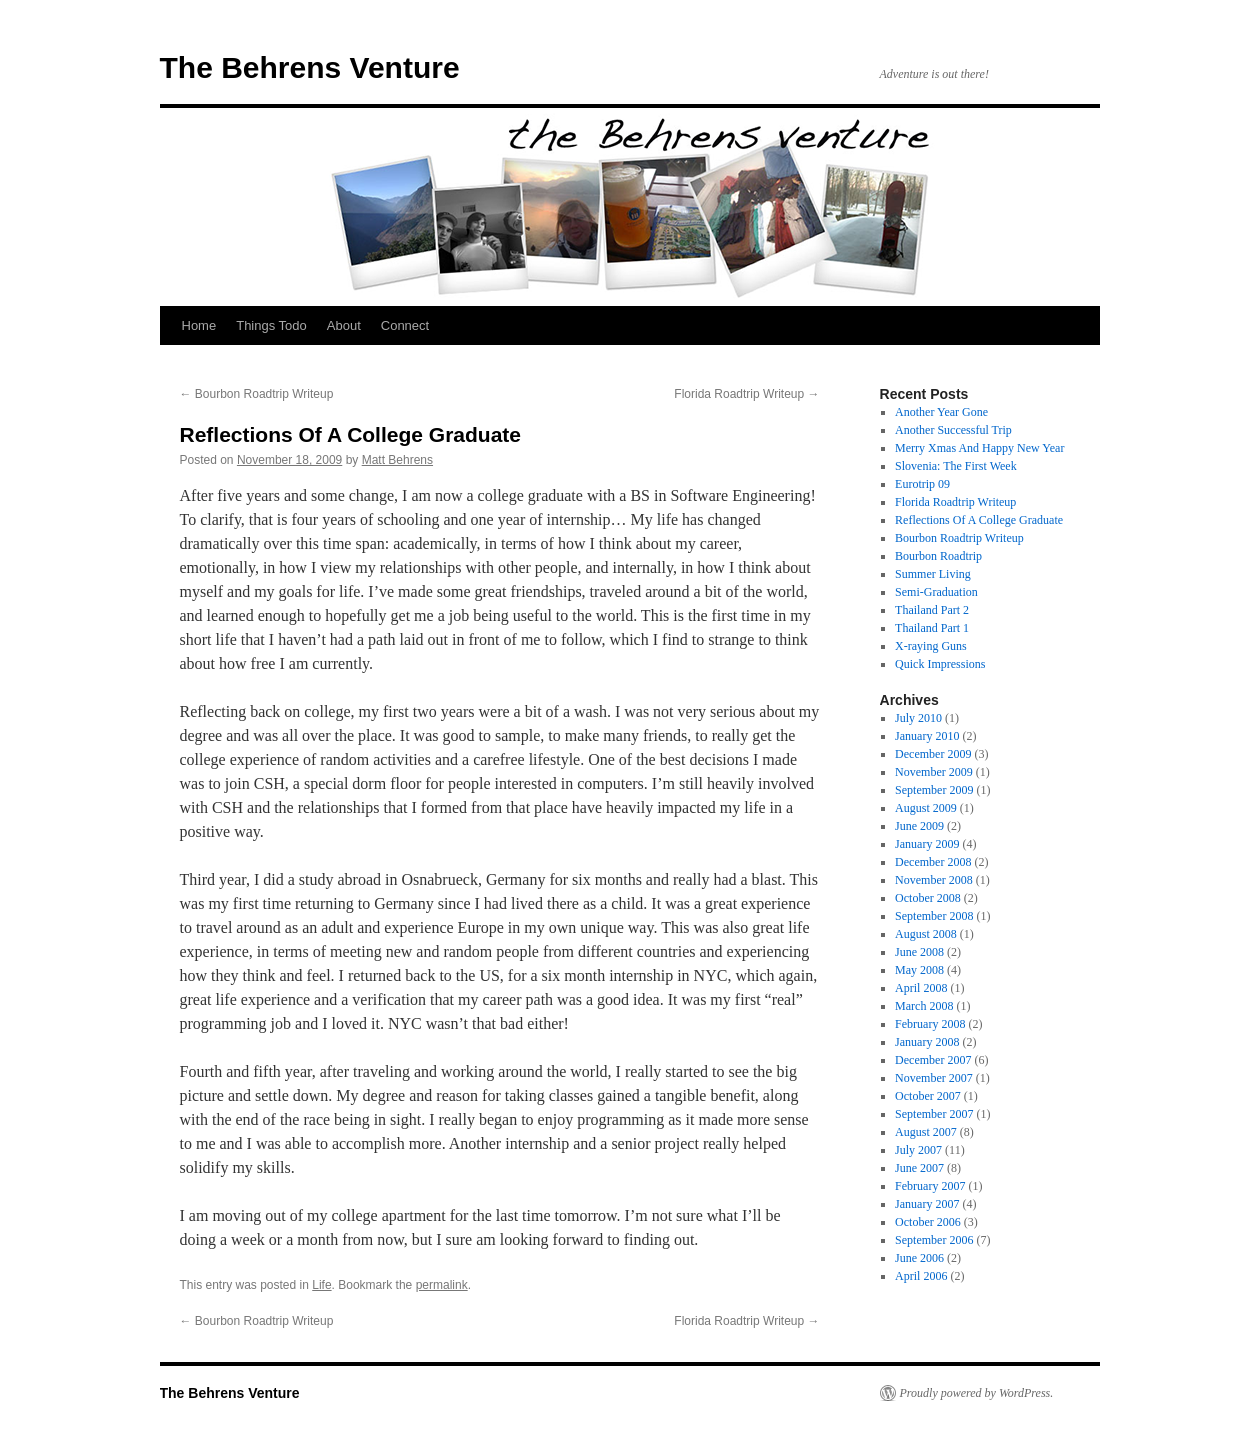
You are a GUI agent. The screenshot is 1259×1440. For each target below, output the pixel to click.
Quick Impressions (940, 664)
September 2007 (934, 1114)
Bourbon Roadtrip (938, 556)
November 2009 (934, 772)
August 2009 (926, 808)
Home (199, 325)
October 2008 (928, 898)
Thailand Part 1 (932, 628)
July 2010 (918, 718)
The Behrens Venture (310, 67)
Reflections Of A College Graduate (979, 520)
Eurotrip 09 (922, 484)
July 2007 (918, 1150)
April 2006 (921, 1276)
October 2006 (928, 1222)
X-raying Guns (931, 646)
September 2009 (934, 790)
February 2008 (930, 1024)
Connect (405, 325)
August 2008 (926, 934)
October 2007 (928, 1096)
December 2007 (933, 1060)
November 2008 (934, 880)
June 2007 (919, 1168)
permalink (442, 1285)
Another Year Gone (941, 412)
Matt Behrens (397, 460)
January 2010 (927, 736)
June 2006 (919, 1258)
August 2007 (926, 1132)
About (344, 325)
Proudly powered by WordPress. (977, 1393)
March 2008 (924, 1006)
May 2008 (919, 970)
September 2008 (934, 916)
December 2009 (933, 754)
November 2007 (934, 1078)
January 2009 (927, 844)
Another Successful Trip (953, 430)
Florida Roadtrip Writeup (746, 394)
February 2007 (930, 1186)
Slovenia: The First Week (956, 466)
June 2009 (919, 826)
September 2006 (934, 1240)
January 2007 (927, 1204)
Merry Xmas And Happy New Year (979, 448)
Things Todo (271, 325)
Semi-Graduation (936, 592)
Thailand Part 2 (932, 610)
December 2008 (933, 862)
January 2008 (927, 1042)
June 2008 (919, 952)
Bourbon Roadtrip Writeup (257, 394)
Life (321, 1285)
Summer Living (933, 574)
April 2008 (921, 988)
